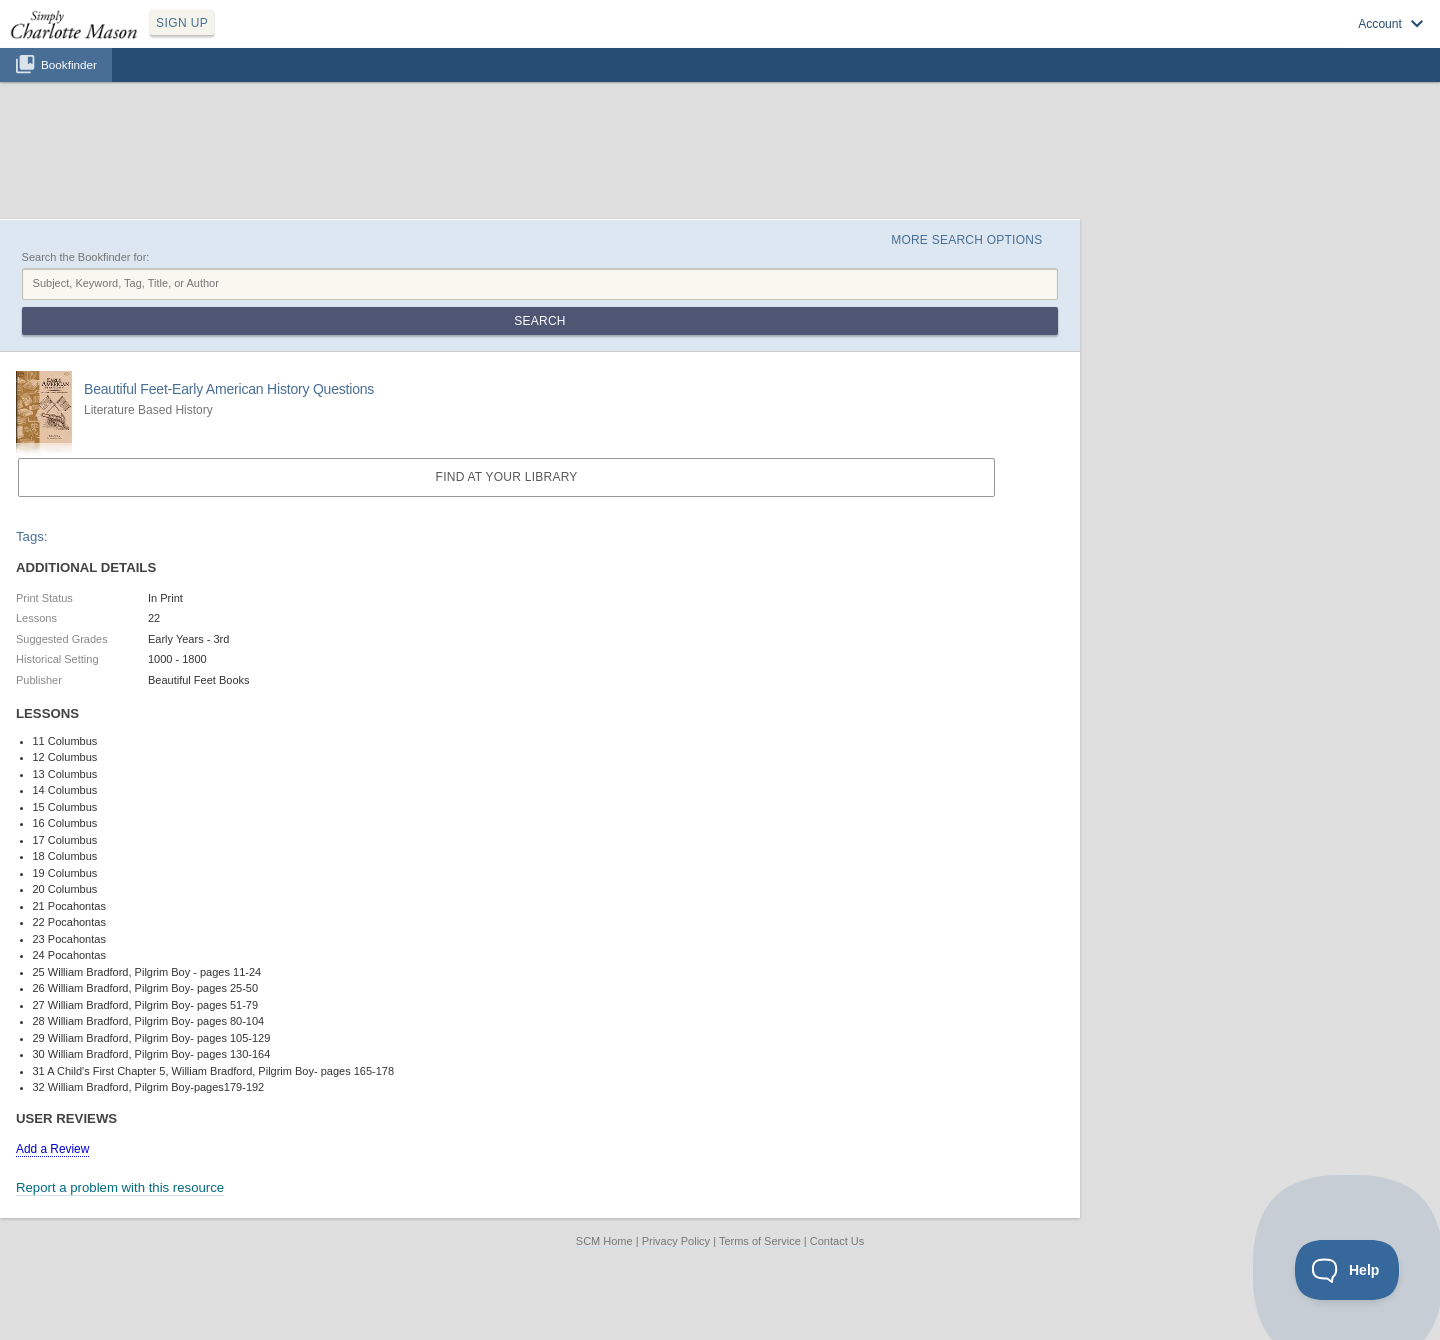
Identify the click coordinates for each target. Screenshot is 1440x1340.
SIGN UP (182, 23)
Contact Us (837, 1241)
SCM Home (604, 1241)
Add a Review (52, 1149)
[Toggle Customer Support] (1347, 1270)
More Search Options (966, 240)
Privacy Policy (676, 1241)
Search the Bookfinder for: (86, 257)
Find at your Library (507, 477)
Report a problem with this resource (120, 1187)
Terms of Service (760, 1241)
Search (539, 321)
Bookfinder (69, 64)
